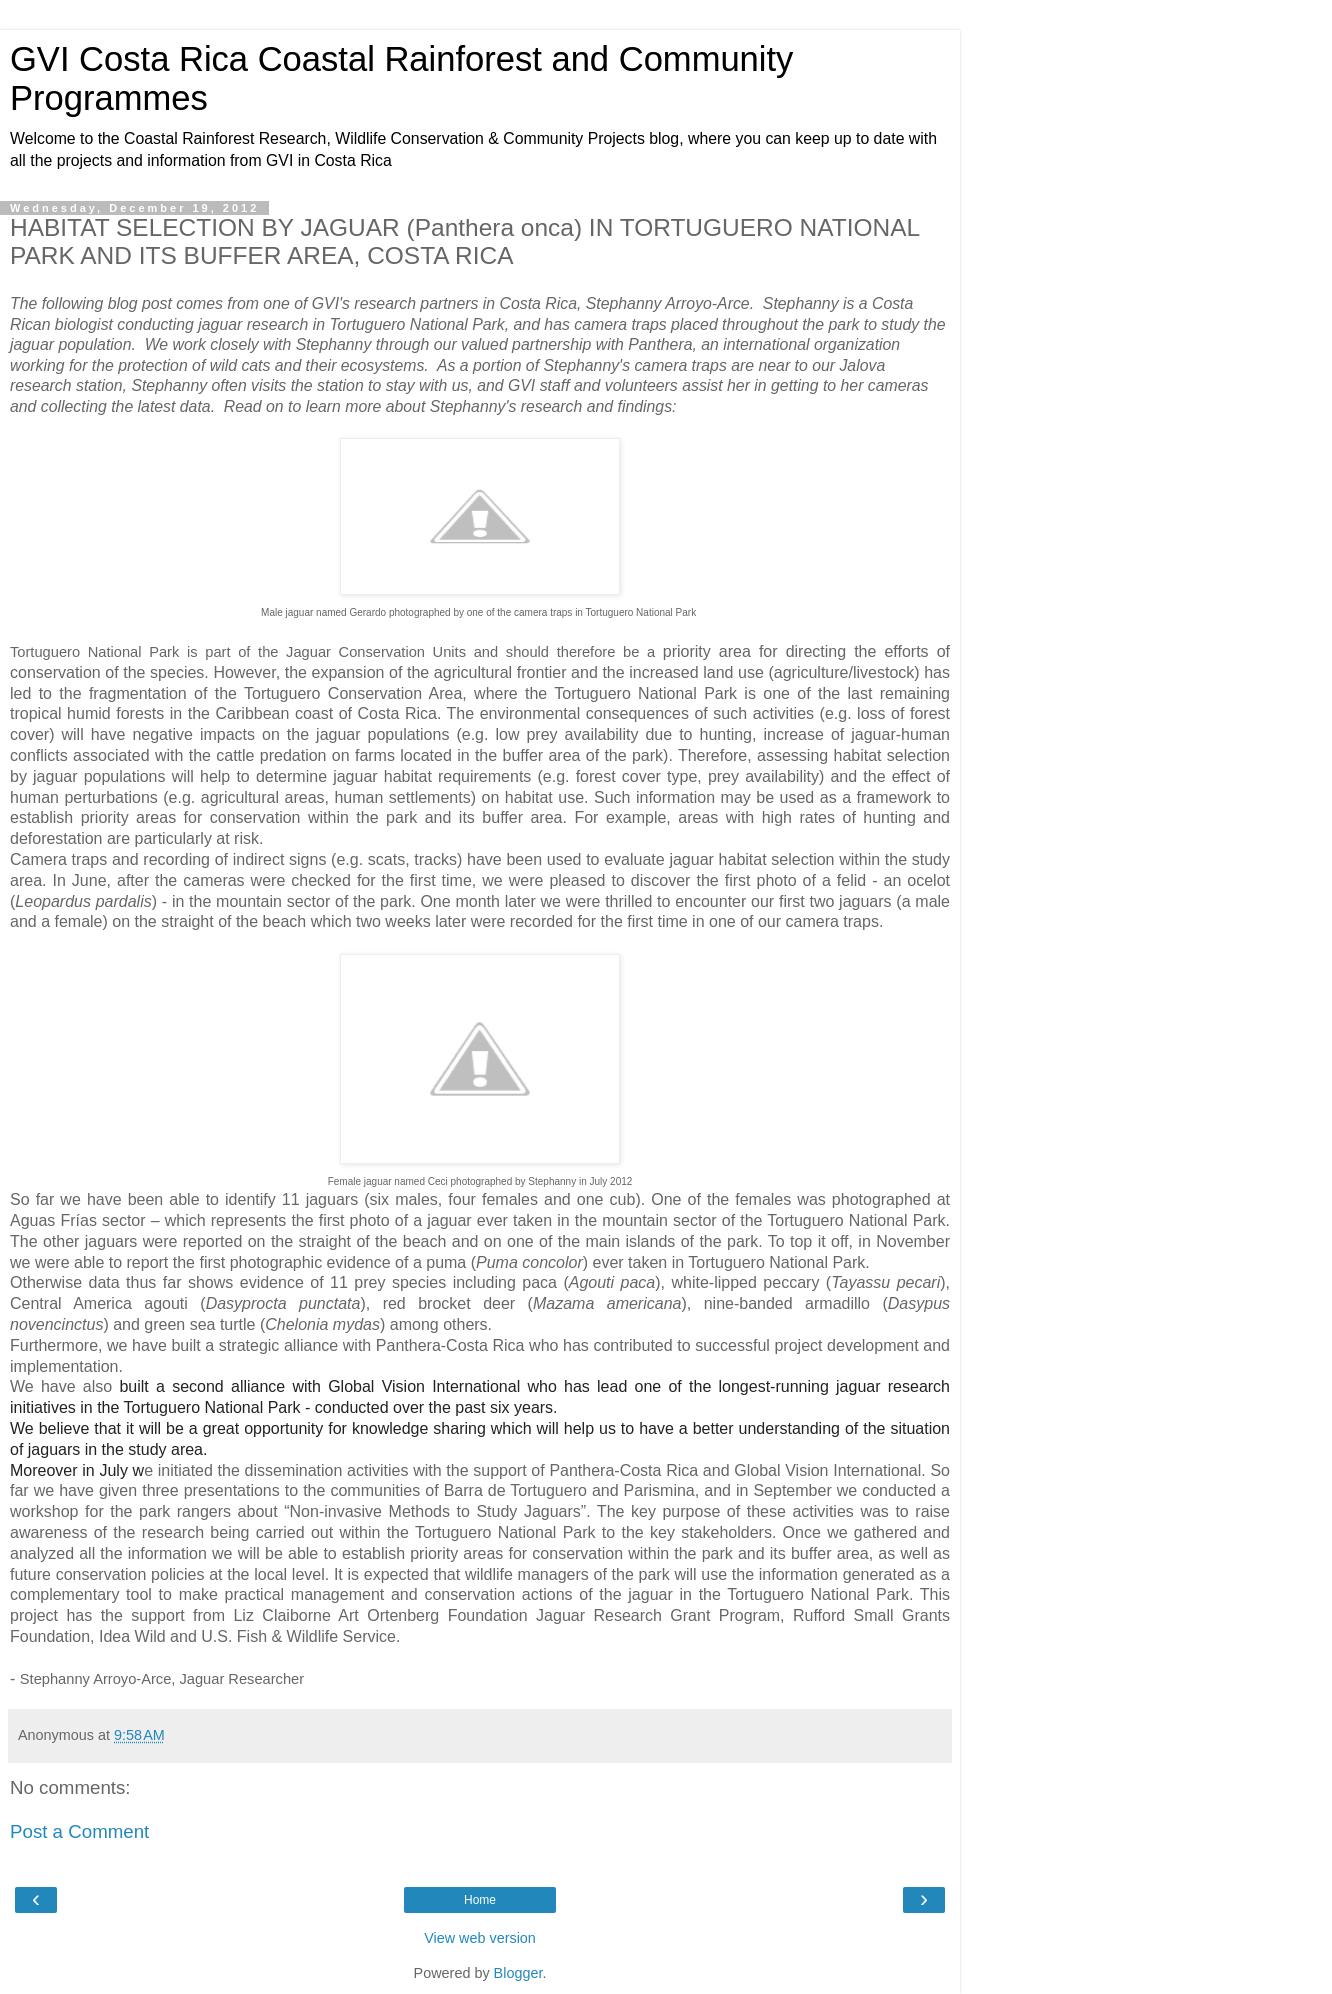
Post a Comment (79, 1831)
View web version (480, 1938)
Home (480, 1900)
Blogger (518, 1973)
